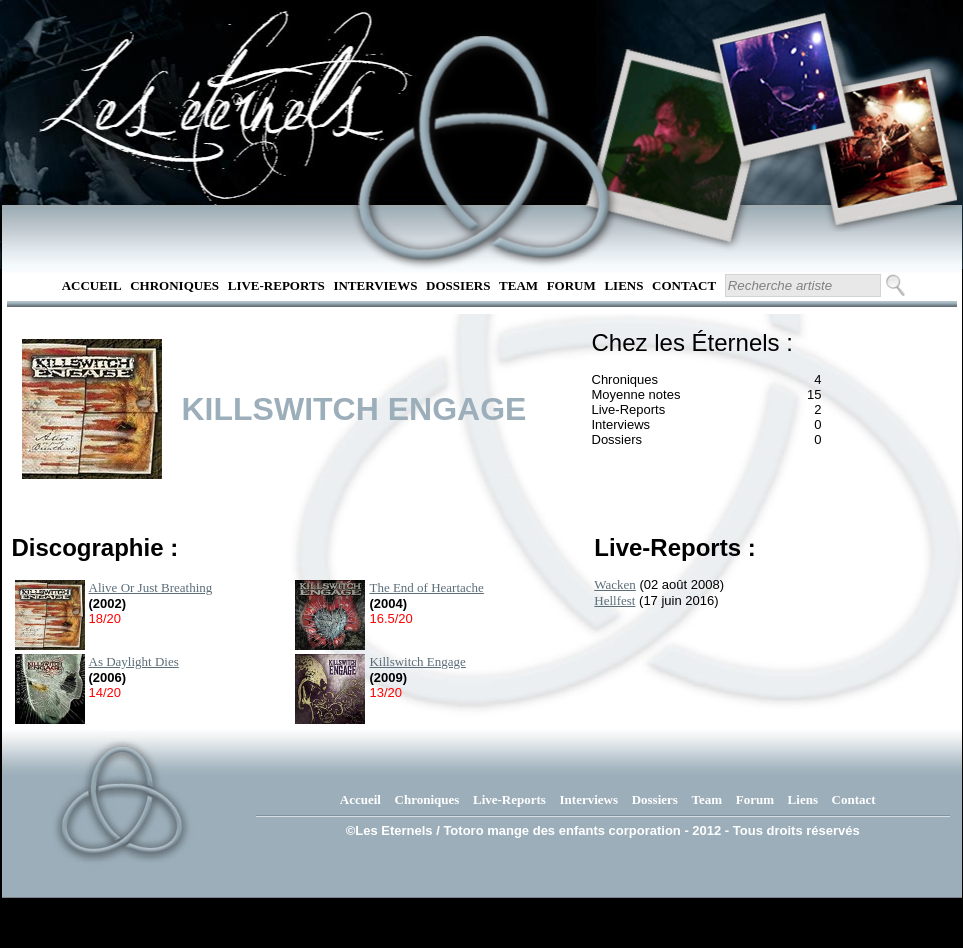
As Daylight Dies (134, 661)
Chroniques (174, 285)
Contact (684, 285)
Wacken (615, 584)
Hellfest (614, 600)
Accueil (92, 285)
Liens (623, 285)
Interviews (375, 285)
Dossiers (458, 285)
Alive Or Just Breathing (151, 587)
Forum (571, 285)
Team (518, 285)
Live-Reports (276, 285)
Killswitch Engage (417, 661)
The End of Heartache (426, 587)
